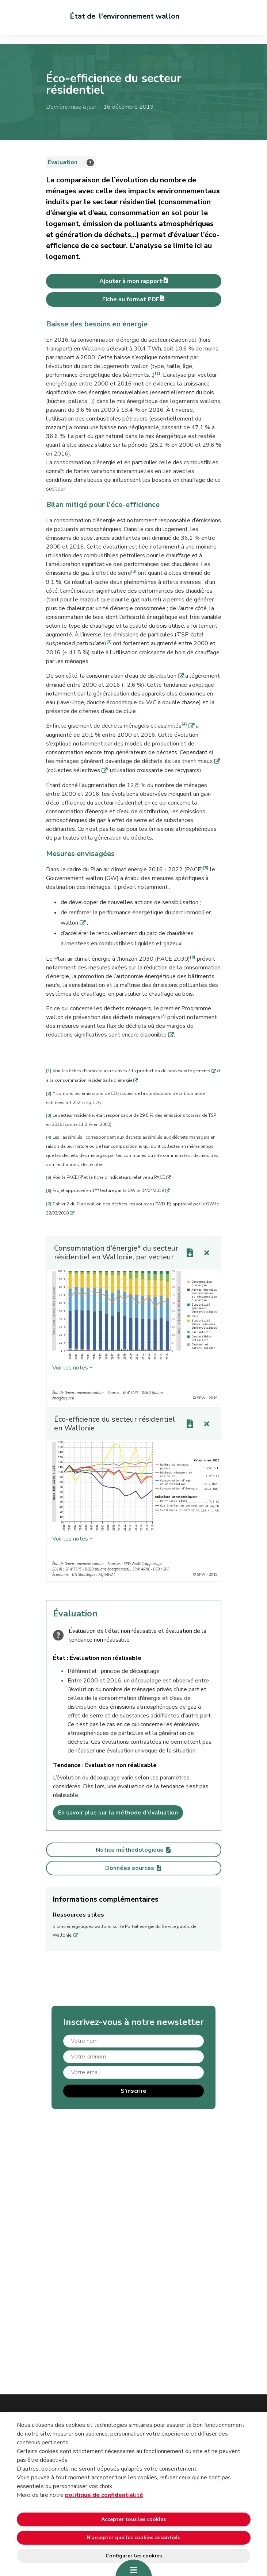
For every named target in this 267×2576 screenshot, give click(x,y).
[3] (109, 641)
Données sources (133, 1868)
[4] (184, 724)
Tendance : (69, 1765)
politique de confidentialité (104, 2495)
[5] (206, 868)
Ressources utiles (78, 1915)
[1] (157, 373)
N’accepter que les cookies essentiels (133, 2537)
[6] (192, 957)
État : (61, 1658)
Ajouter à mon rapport (133, 281)
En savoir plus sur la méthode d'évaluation (118, 1813)
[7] (163, 1015)
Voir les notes (70, 1368)
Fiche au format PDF (133, 299)
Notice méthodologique (133, 1849)
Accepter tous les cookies (133, 2519)
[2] (134, 571)
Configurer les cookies (134, 2555)
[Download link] (190, 1252)
